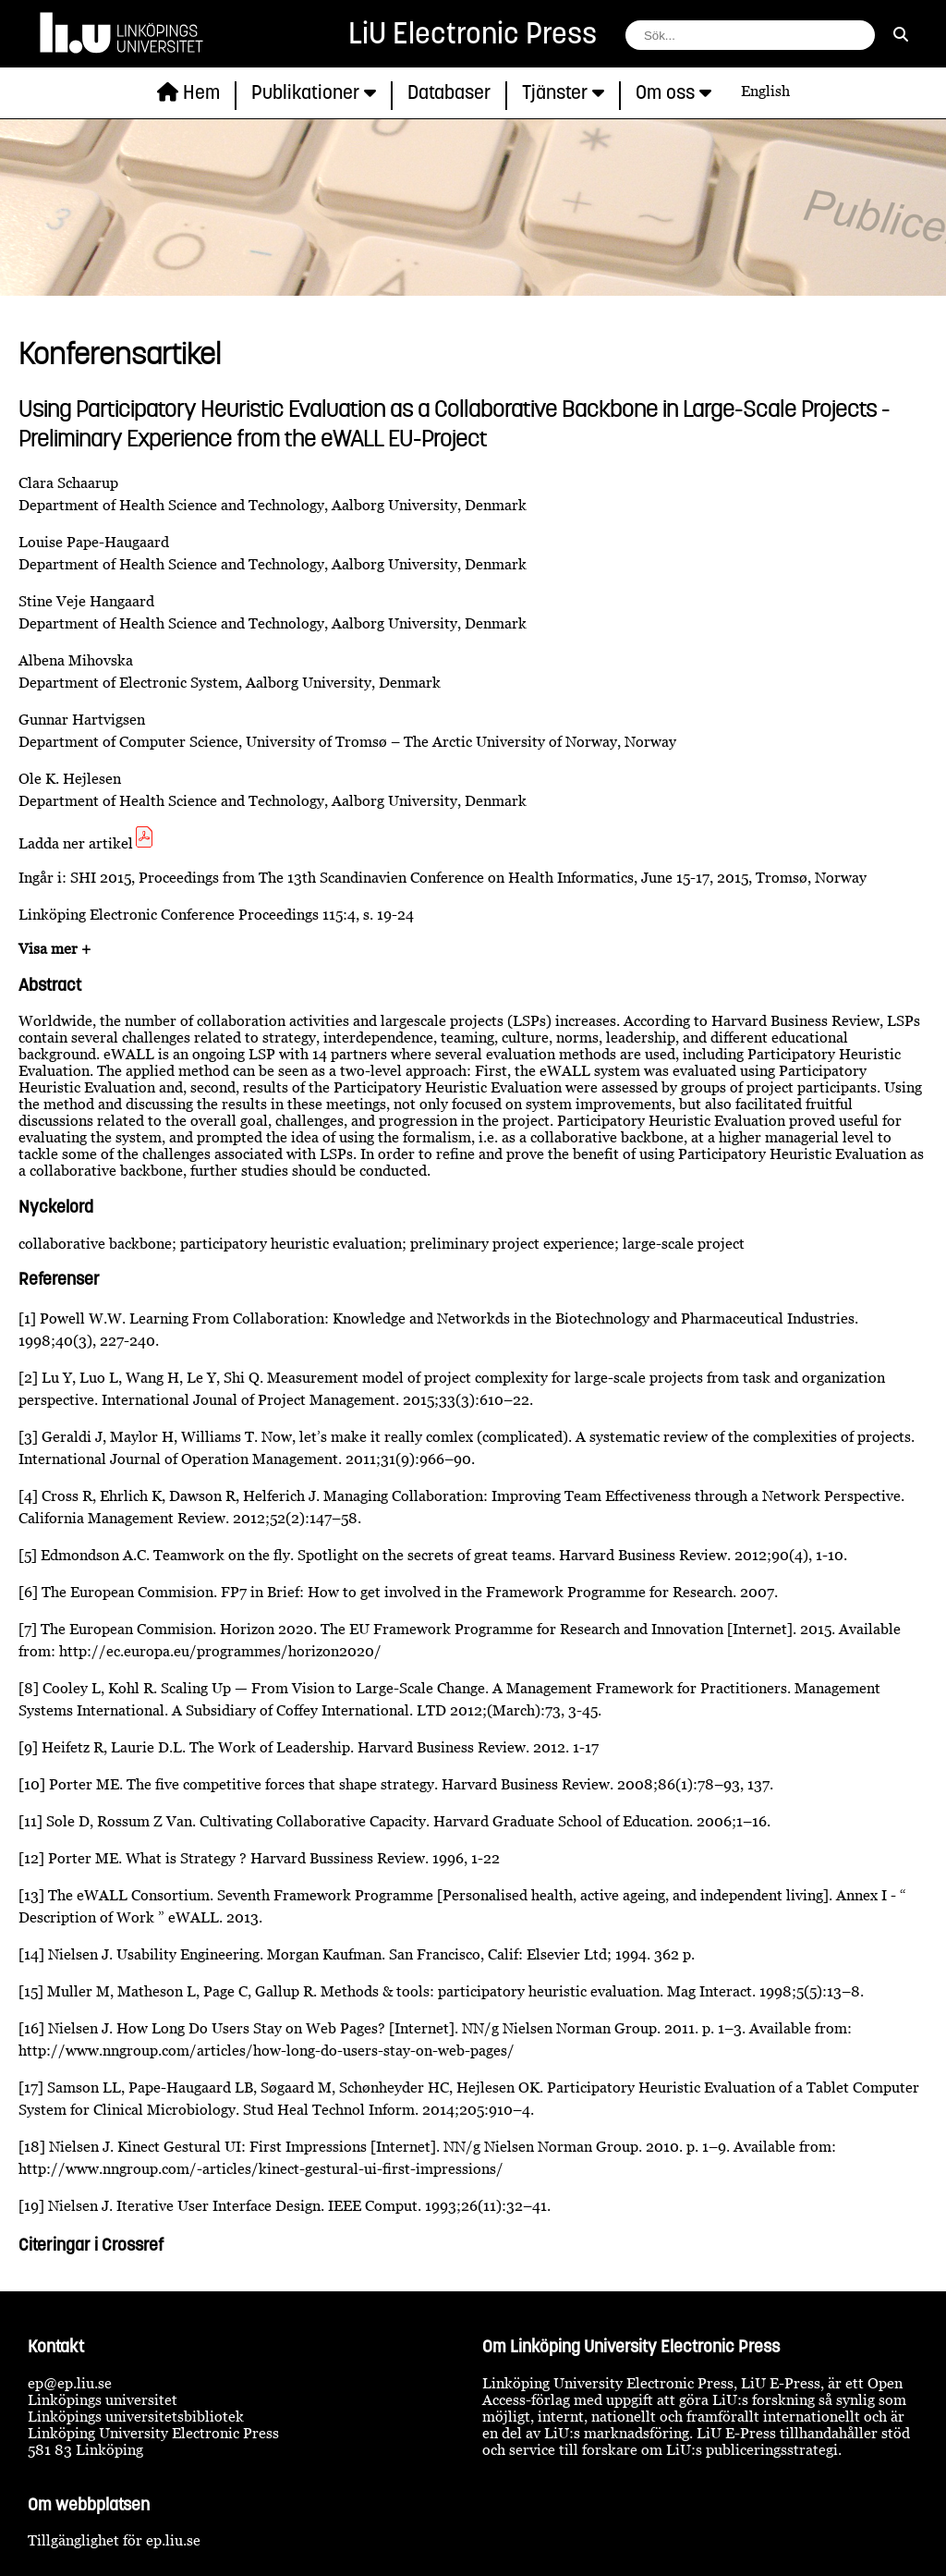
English (765, 90)
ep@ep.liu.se (70, 2383)
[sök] (901, 34)
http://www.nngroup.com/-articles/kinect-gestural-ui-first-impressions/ (260, 2168)
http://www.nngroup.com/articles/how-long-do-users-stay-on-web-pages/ (266, 2050)
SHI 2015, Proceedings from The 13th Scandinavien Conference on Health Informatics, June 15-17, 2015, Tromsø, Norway (468, 877)
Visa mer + (54, 948)
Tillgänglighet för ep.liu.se (114, 2540)
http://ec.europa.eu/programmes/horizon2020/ (220, 1650)
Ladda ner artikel (86, 843)
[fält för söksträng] (750, 35)
